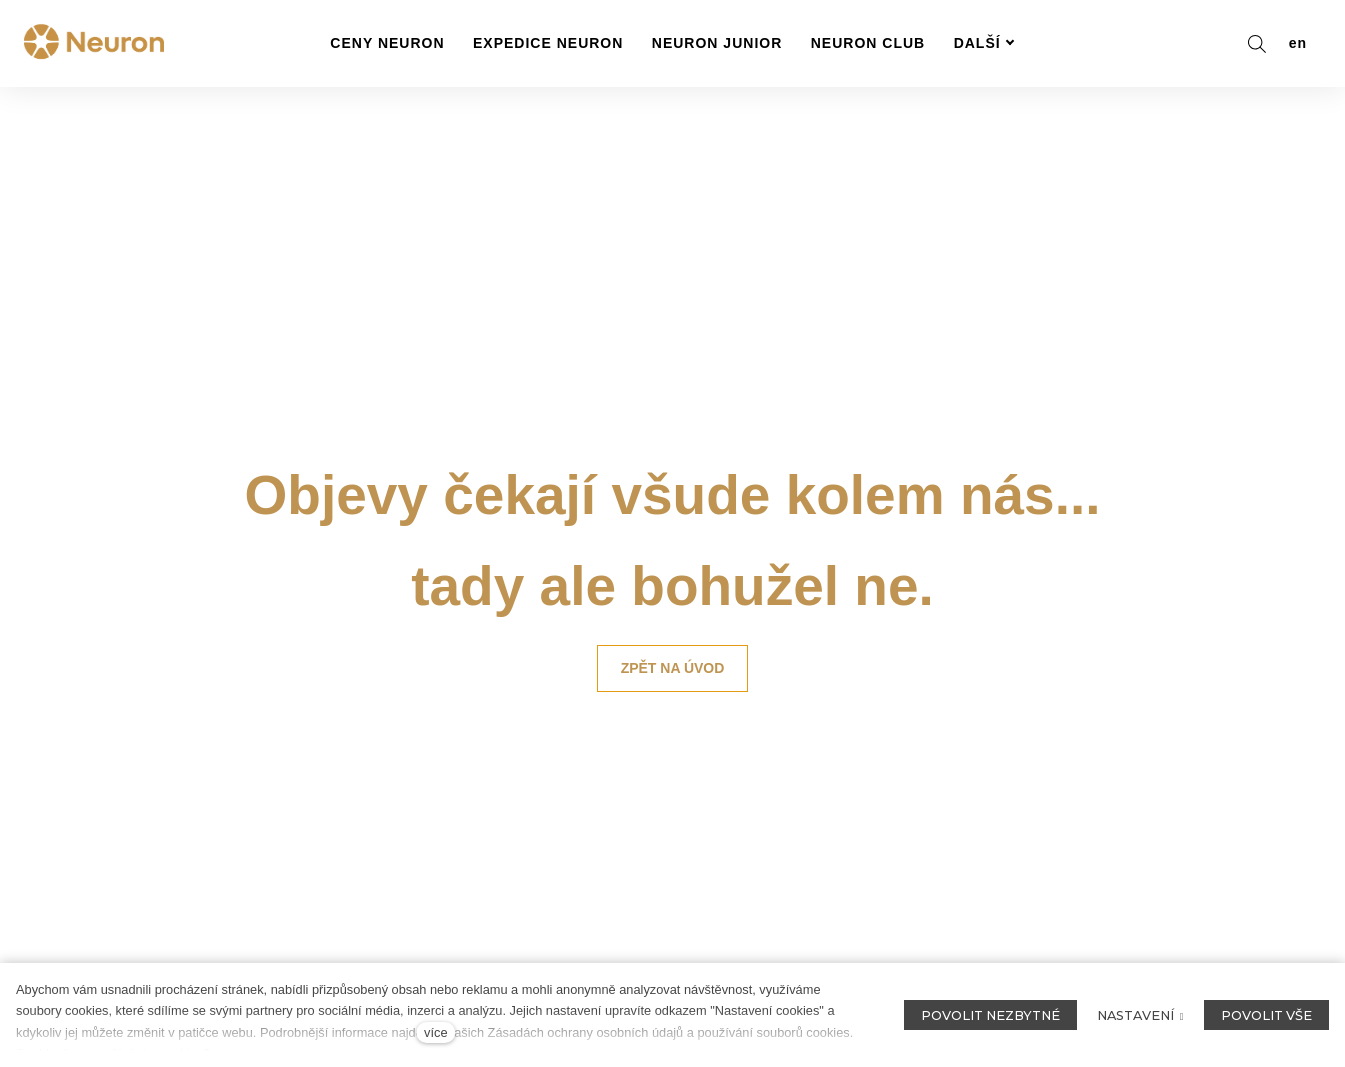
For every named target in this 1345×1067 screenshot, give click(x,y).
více (435, 1032)
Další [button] (984, 43)
